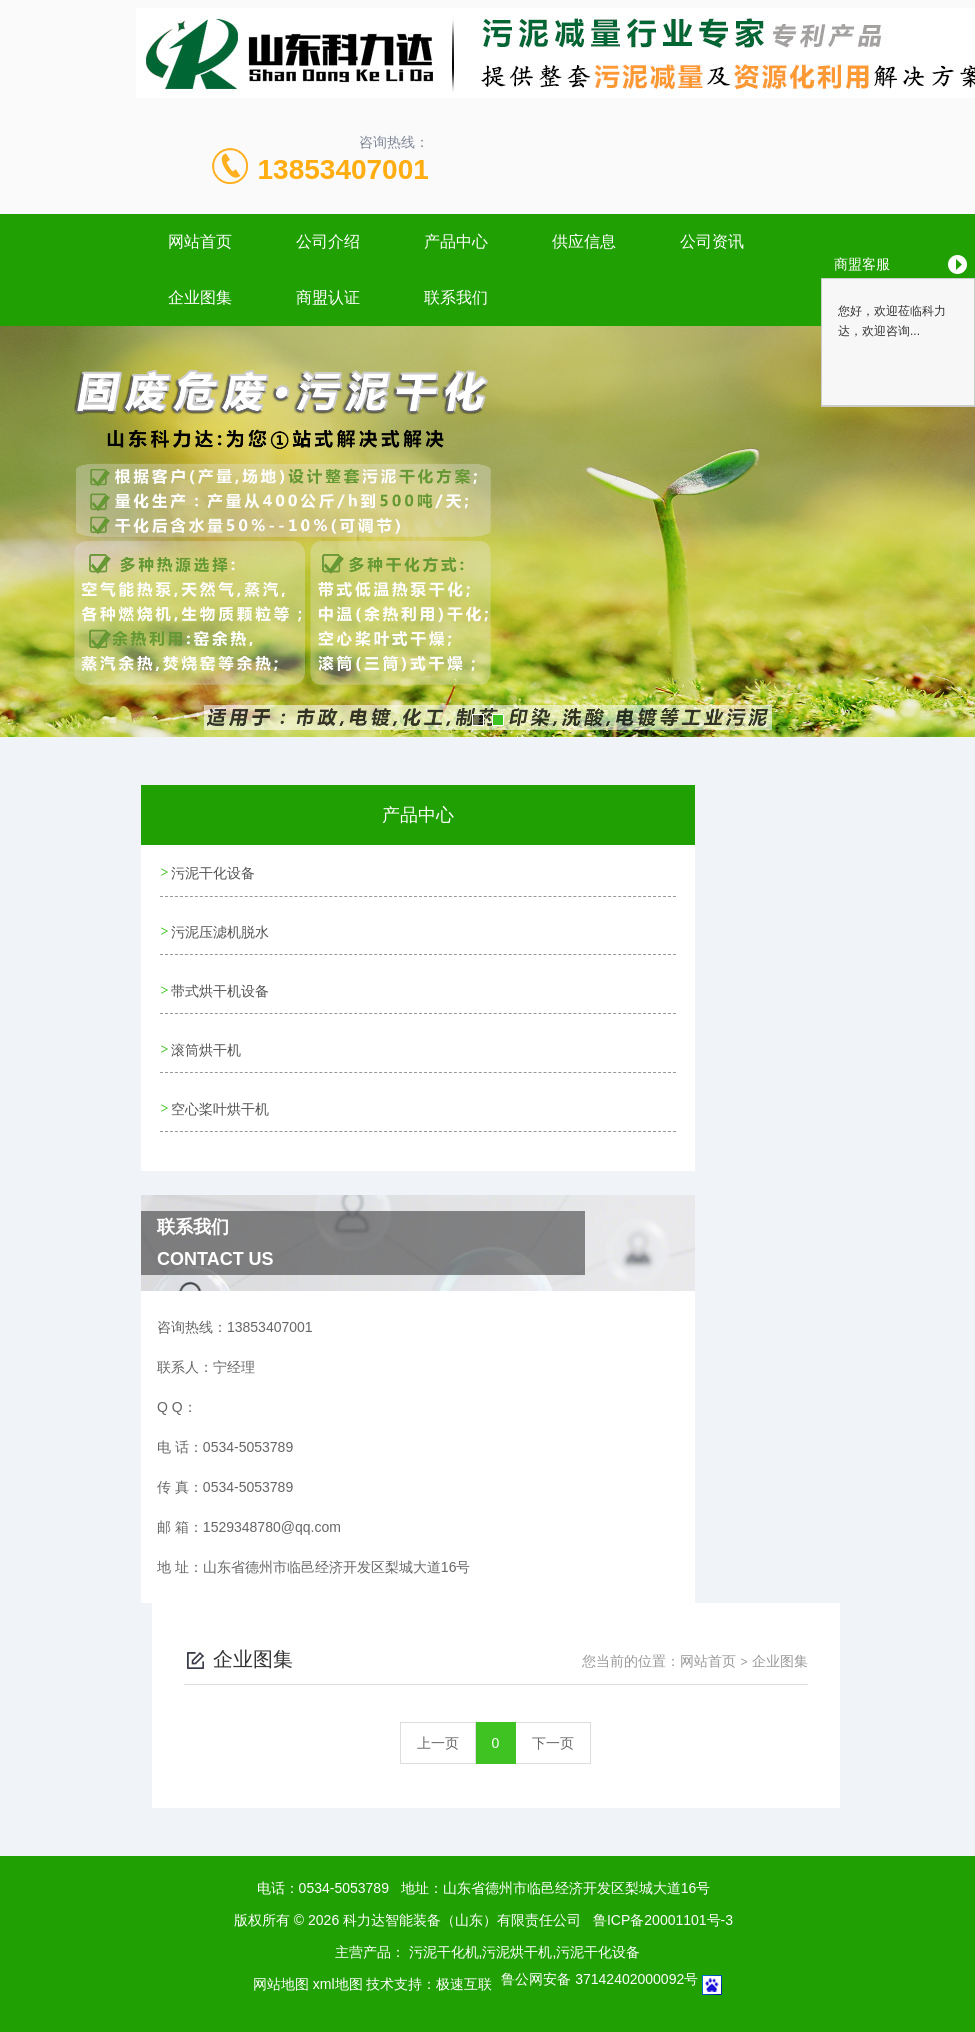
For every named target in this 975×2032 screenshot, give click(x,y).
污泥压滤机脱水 (221, 930)
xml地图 (338, 1975)
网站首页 (200, 241)
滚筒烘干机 (207, 1044)
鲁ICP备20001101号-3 (663, 1911)
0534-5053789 (344, 1879)
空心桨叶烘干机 (221, 1101)
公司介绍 (328, 241)
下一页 (553, 1734)
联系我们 (456, 297)
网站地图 (281, 1975)
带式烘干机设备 (221, 987)
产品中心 (456, 241)
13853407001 (343, 169)
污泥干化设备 (214, 873)
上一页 (438, 1734)
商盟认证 (328, 297)
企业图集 (200, 297)
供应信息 (584, 241)
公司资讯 (712, 241)
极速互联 (464, 1975)
